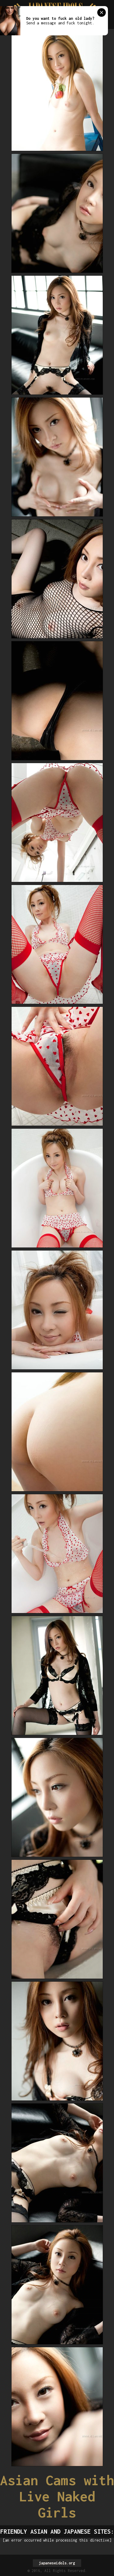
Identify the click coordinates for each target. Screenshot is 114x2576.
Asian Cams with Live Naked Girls (57, 2496)
